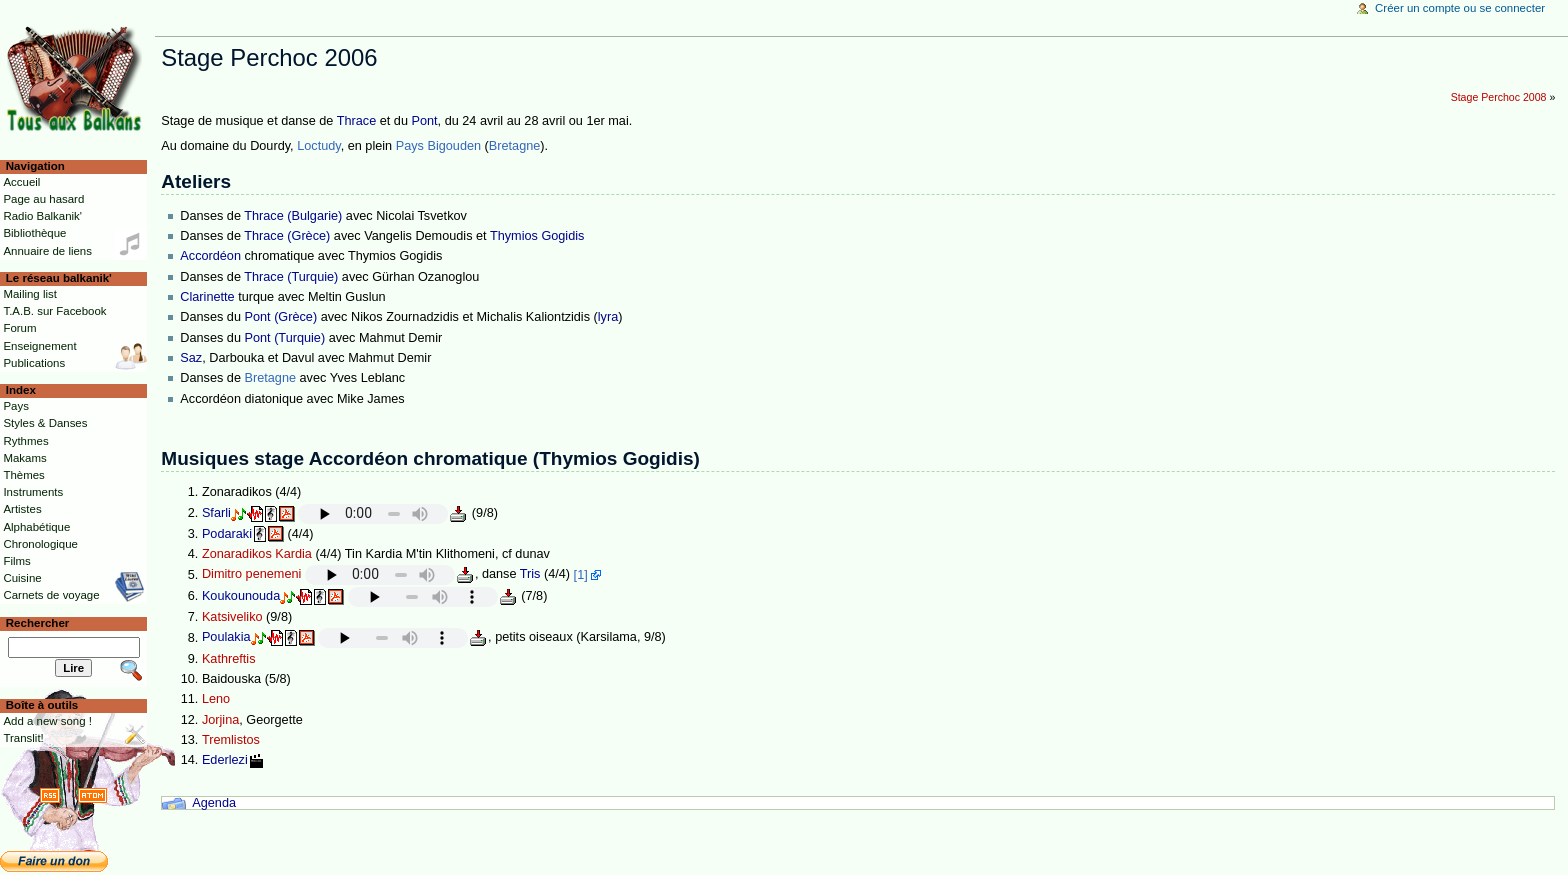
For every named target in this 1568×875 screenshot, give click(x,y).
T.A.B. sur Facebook (54, 311)
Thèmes (23, 475)
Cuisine (22, 578)
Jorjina (220, 720)
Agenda (214, 803)
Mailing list (29, 294)
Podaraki (227, 534)
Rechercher (38, 623)
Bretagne (515, 146)
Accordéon (210, 256)
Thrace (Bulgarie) (293, 216)
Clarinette (207, 297)
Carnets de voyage (51, 595)
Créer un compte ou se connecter (1460, 8)
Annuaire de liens (47, 251)
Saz (191, 358)
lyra (608, 317)
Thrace (357, 121)
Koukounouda (241, 596)
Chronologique (40, 544)
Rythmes (25, 441)
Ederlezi (225, 760)
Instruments (33, 492)
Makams (24, 458)
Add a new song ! (47, 721)
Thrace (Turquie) (291, 277)
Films (16, 561)
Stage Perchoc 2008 (1499, 97)
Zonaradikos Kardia (257, 554)
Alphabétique (36, 527)
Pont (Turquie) (285, 338)
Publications (34, 363)
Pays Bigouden (438, 146)
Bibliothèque (34, 233)
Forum (19, 328)
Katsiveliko (232, 617)
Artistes (22, 509)
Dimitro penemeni (251, 575)
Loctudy (319, 146)
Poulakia (226, 638)
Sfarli (216, 513)
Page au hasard (43, 199)
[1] (581, 575)
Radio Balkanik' (42, 216)
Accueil (21, 182)
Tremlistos (231, 740)
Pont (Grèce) (281, 317)
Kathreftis (229, 659)
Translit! (23, 738)
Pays (15, 406)
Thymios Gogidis (537, 236)
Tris (530, 575)
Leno (216, 699)
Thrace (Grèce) (287, 236)
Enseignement (39, 346)
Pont (424, 121)
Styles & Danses (45, 423)
